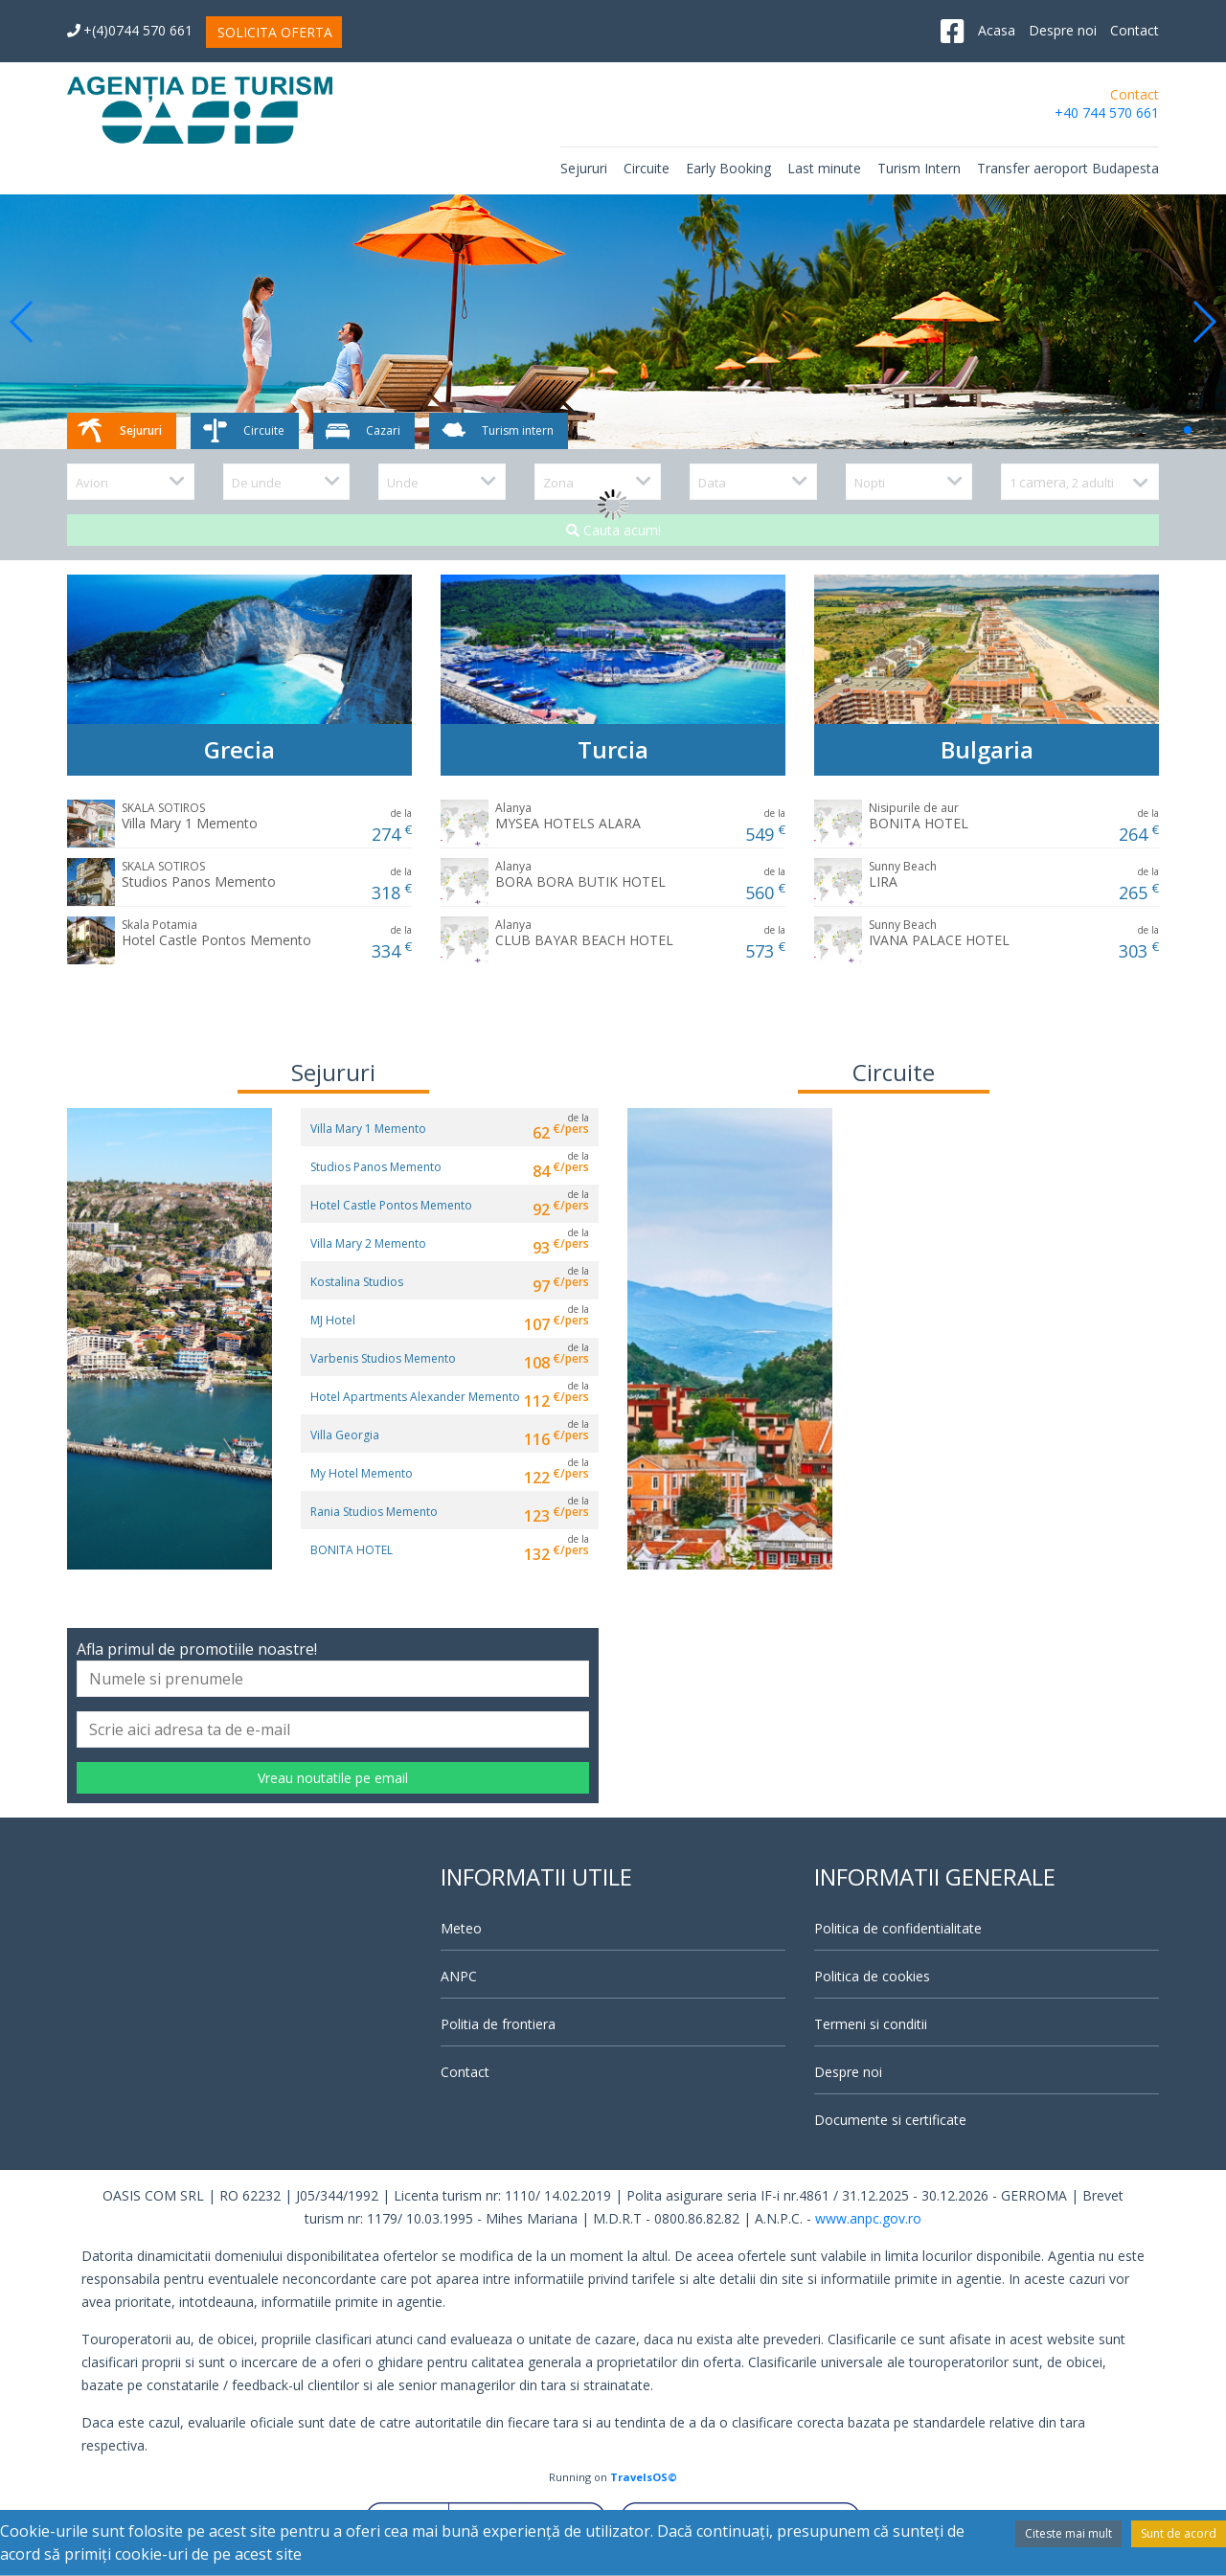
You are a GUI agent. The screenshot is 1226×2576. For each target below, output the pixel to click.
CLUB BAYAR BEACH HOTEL (584, 932)
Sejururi (583, 168)
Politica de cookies (872, 1976)
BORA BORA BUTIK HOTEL (580, 874)
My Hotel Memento (361, 1473)
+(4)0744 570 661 (130, 30)
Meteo (461, 1928)
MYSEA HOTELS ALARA (568, 816)
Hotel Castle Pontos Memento (216, 932)
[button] (22, 322)
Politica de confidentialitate (898, 1928)
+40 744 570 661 (1107, 112)
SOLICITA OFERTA (274, 32)
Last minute (824, 168)
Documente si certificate (890, 2120)
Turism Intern (919, 168)
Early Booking (728, 168)
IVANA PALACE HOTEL (939, 932)
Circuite (647, 168)
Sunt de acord (1178, 2533)
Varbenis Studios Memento (383, 1358)
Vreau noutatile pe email (333, 1778)
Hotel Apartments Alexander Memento (415, 1397)
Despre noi (1063, 30)
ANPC (459, 1976)
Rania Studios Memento (374, 1511)
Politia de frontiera (498, 2024)
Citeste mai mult (1068, 2533)
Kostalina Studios (356, 1282)
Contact (1134, 30)
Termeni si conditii (870, 2024)
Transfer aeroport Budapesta (1068, 168)
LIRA (903, 874)
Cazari (361, 431)
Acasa (996, 30)
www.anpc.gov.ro (868, 2218)
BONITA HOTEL (918, 816)
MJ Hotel (332, 1320)
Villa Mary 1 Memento (190, 816)
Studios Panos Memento (199, 874)
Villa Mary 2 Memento (368, 1243)
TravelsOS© (643, 2477)
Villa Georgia (344, 1435)
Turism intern (496, 431)
